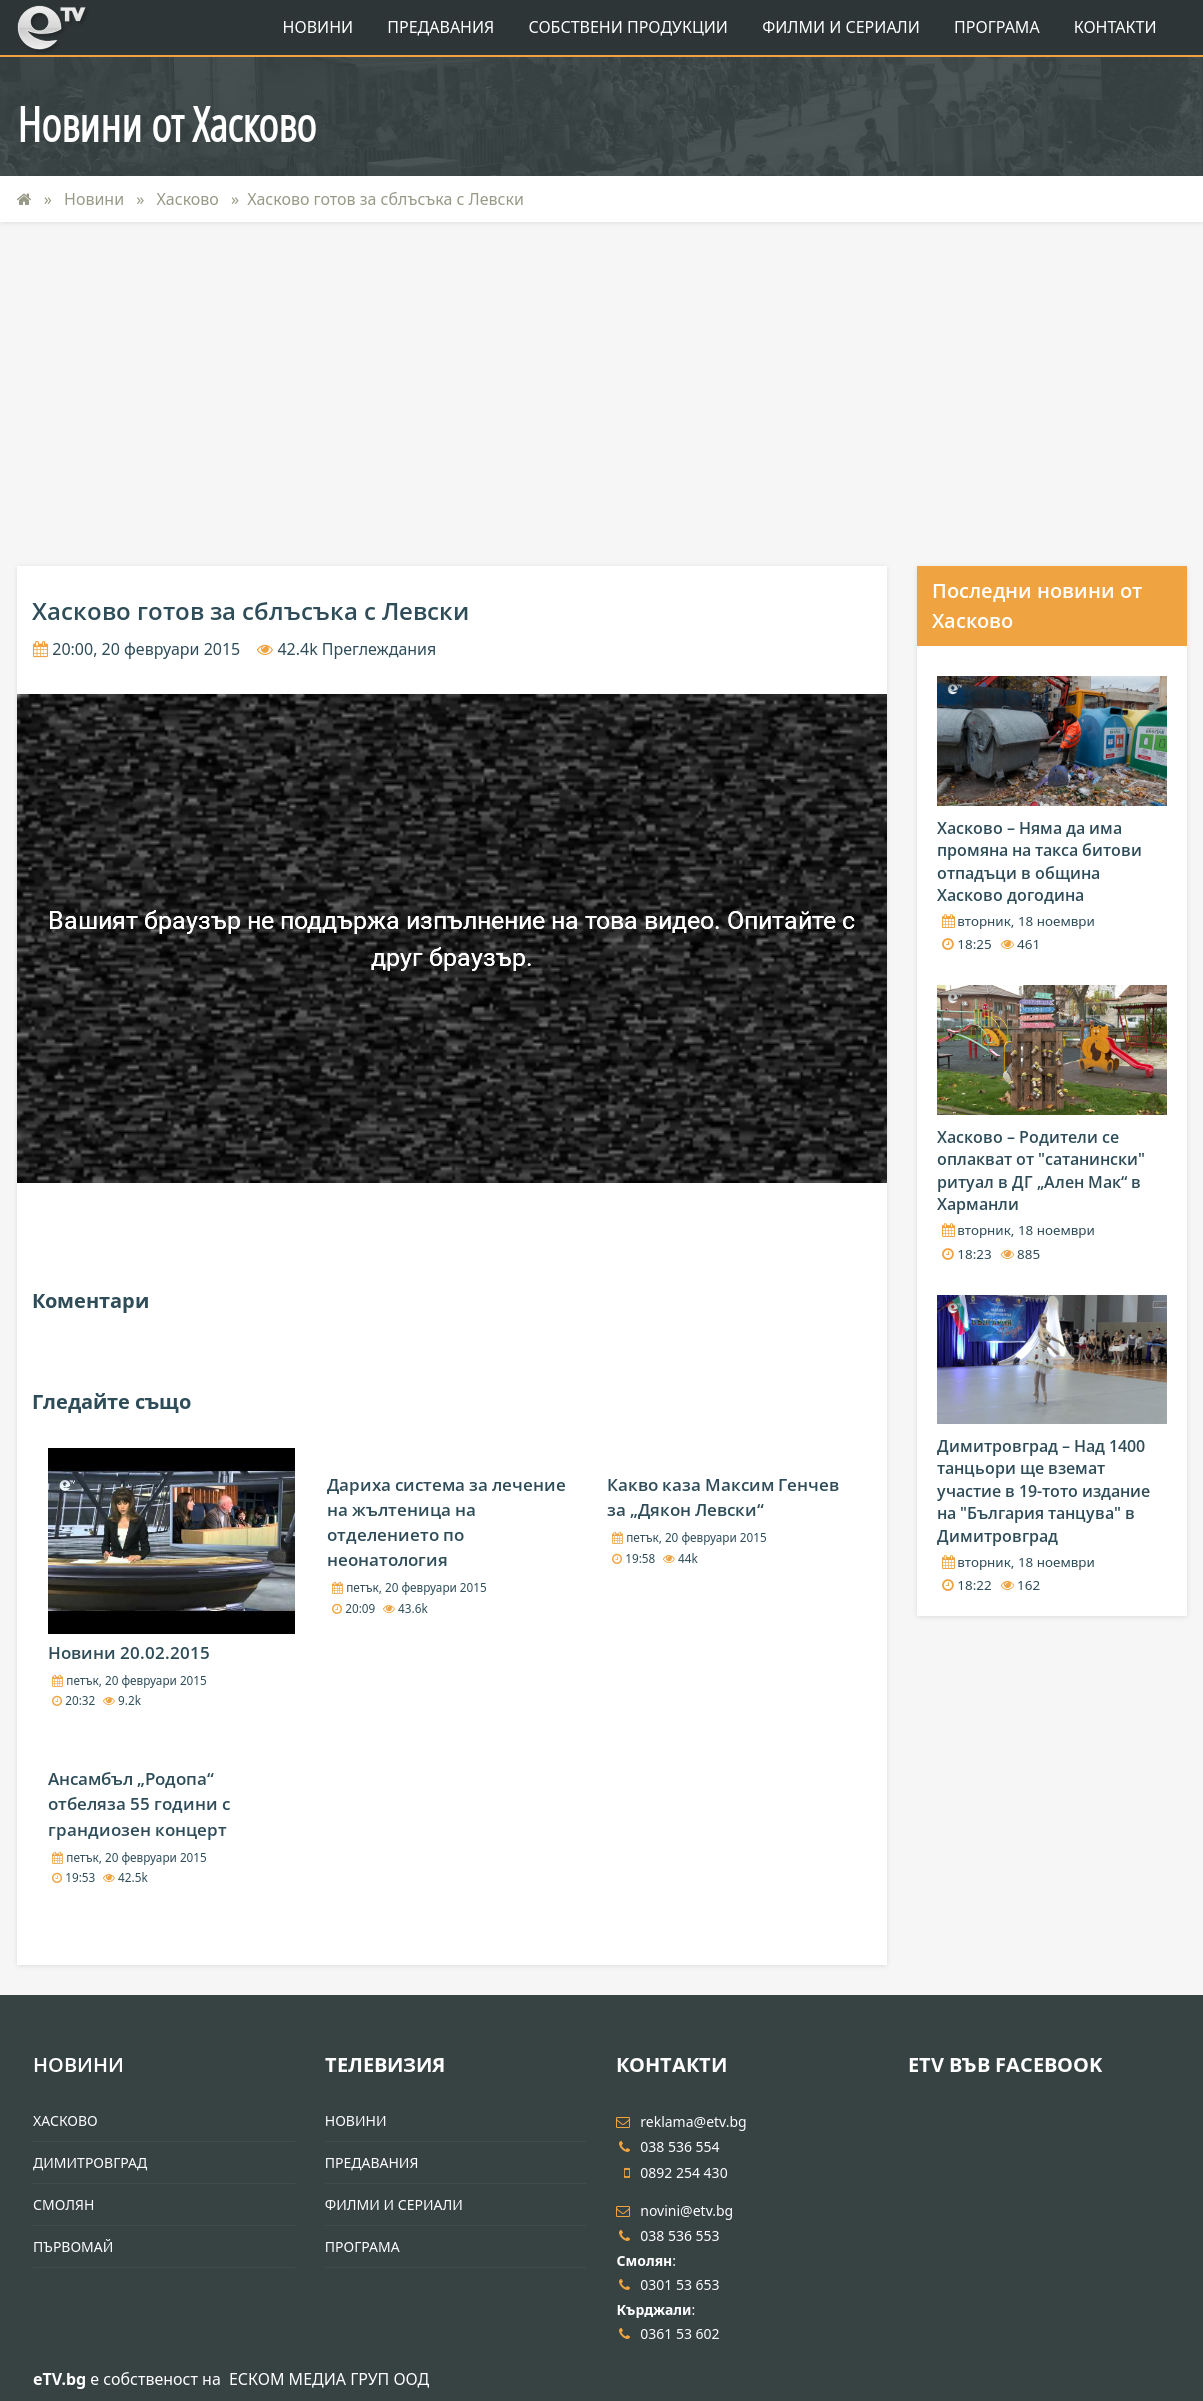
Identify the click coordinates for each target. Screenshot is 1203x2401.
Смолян (63, 2204)
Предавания (440, 27)
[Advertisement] (602, 394)
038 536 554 (667, 2146)
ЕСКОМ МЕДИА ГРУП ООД (329, 2379)
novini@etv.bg (674, 2210)
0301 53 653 (667, 2284)
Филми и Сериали (841, 27)
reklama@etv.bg (681, 2121)
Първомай (73, 2246)
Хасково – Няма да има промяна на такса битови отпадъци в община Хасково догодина (1039, 861)
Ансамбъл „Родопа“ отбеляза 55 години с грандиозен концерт (139, 1803)
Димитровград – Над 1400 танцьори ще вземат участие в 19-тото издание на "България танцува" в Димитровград (1043, 1491)
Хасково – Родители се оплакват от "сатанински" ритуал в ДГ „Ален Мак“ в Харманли (1041, 1170)
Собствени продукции (627, 27)
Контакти (1115, 27)
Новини (318, 27)
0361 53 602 (667, 2333)
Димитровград (90, 2162)
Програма (997, 27)
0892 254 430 (671, 2172)
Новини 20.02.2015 (129, 1652)
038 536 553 (667, 2235)
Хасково (190, 199)
